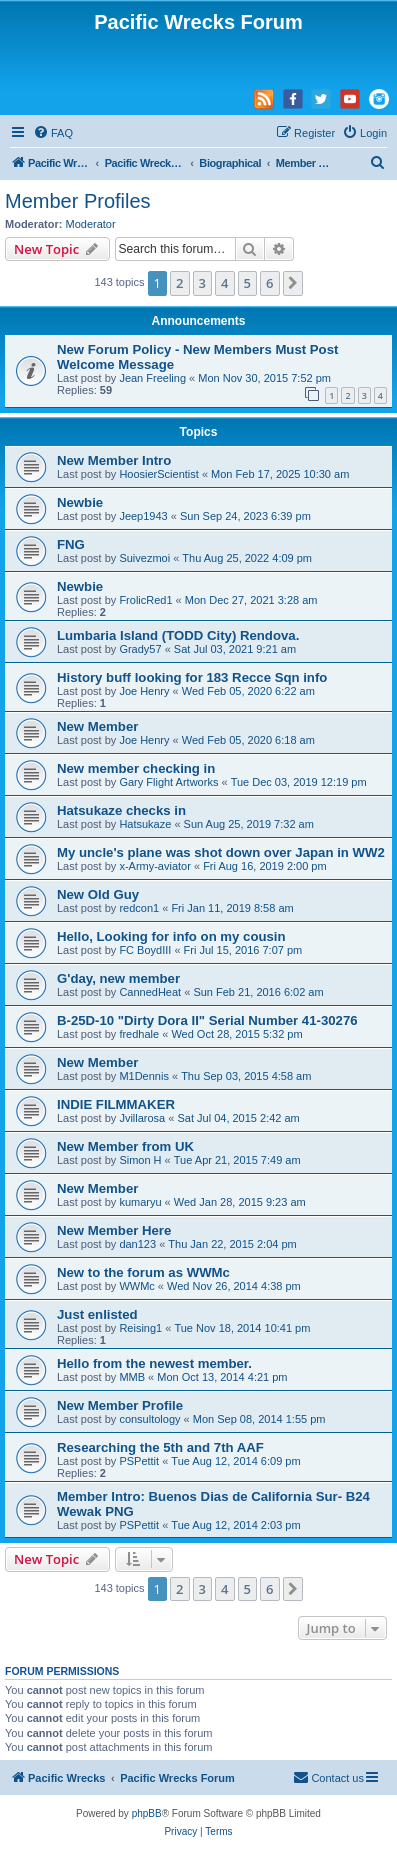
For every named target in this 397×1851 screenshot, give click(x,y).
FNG (71, 544)
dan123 (137, 1244)
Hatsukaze (145, 824)
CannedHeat (150, 992)
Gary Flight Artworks (168, 782)
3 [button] (202, 283)
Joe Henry (144, 691)
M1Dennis (144, 1076)
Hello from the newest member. (154, 1363)
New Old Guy (98, 894)
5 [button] (247, 283)
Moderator (91, 224)
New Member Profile (120, 1405)
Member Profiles (78, 201)
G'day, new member (118, 978)
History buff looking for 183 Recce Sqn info (192, 677)
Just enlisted (97, 1314)
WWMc (136, 1286)
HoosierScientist (158, 474)
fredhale (139, 1034)
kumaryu (140, 1202)
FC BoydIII (145, 950)
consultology (149, 1419)
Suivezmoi (144, 558)
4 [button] (224, 283)
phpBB (147, 1813)
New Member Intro (114, 460)
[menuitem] (53, 133)
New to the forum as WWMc (143, 1272)
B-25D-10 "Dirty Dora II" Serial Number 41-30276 (207, 1020)
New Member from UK (125, 1146)
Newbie (80, 502)
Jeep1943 (143, 516)
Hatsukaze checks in (121, 810)
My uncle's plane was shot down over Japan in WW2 (221, 852)
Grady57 (140, 649)
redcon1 (139, 908)
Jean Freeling (152, 378)
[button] (293, 283)
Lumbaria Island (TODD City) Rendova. (178, 635)
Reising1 (140, 1328)
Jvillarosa (142, 1118)
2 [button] (179, 283)
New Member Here (114, 1230)
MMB (132, 1377)
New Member (97, 726)
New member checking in (136, 768)
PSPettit (139, 1461)
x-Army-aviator (155, 866)
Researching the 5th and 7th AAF (160, 1447)
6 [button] (269, 283)
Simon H (140, 1160)
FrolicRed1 (145, 600)
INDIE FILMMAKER (116, 1104)
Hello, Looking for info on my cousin (171, 936)
